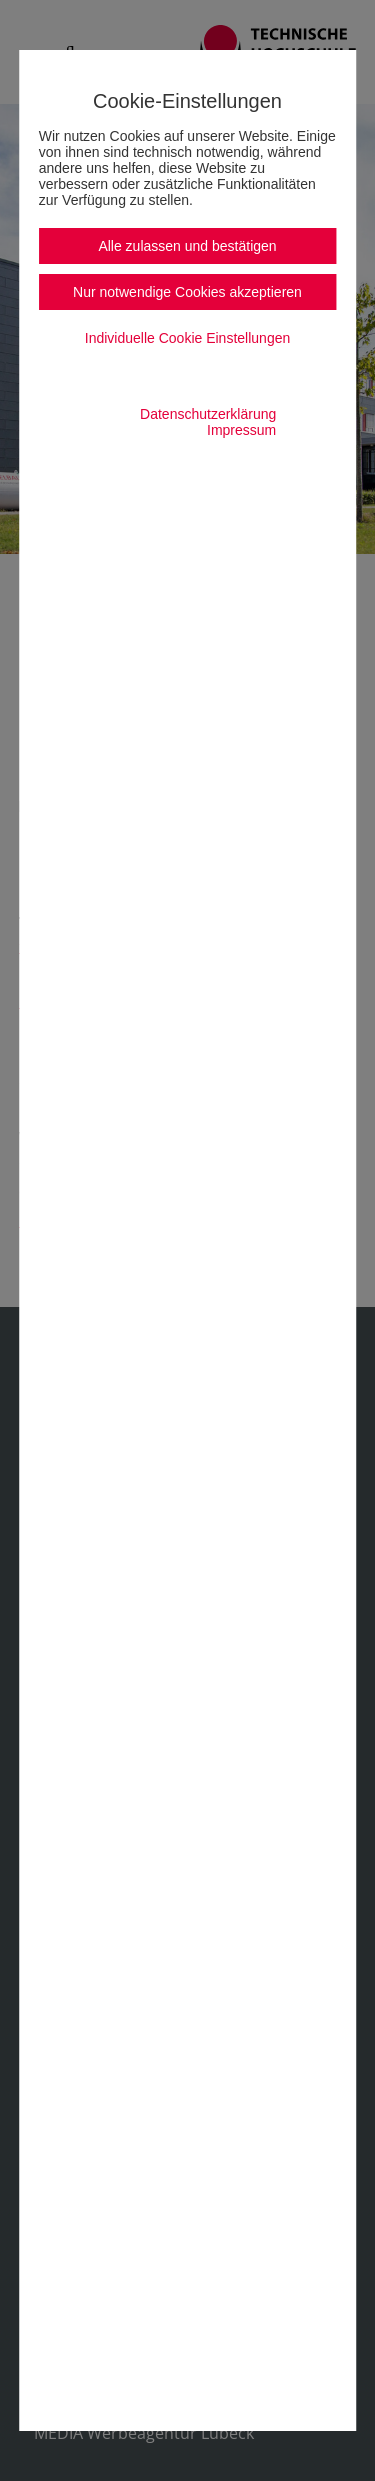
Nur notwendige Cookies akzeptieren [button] (187, 292)
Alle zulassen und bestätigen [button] (187, 246)
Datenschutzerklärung (208, 414)
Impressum (241, 430)
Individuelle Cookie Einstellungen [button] (187, 338)
